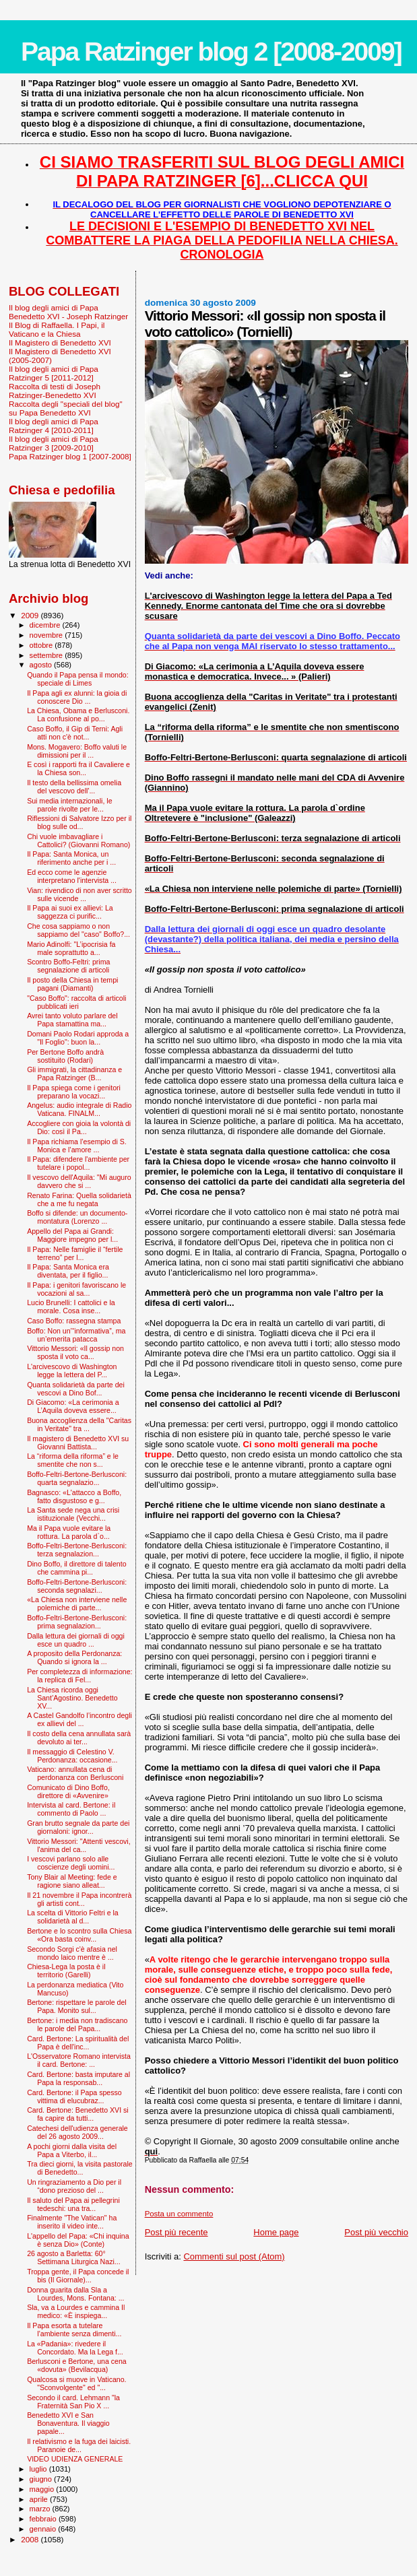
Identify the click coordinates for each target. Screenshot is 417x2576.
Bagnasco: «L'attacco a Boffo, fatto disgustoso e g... (74, 1496)
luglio (39, 2469)
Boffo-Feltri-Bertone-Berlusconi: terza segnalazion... (77, 1550)
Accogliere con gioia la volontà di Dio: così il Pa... (79, 1127)
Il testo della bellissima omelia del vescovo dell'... (74, 787)
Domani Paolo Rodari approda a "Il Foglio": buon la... (78, 1038)
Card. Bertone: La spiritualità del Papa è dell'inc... (78, 2043)
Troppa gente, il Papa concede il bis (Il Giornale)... (78, 2276)
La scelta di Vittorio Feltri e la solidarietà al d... (73, 1917)
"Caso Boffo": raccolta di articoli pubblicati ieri (76, 1002)
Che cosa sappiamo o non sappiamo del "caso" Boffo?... (78, 930)
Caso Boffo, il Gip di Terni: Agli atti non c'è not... (75, 733)
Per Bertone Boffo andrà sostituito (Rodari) (65, 1056)
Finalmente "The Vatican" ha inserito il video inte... (72, 2222)
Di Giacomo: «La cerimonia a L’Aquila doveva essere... (73, 1406)
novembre (47, 635)
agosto (42, 665)
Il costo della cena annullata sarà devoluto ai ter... (79, 1737)
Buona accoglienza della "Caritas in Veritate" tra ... (79, 1424)
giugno (42, 2479)
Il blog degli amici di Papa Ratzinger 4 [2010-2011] (53, 425)
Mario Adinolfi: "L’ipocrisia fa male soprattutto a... (71, 948)
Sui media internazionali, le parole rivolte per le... (69, 805)
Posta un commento (179, 2214)
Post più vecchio (376, 2232)
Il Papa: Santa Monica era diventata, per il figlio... (68, 1271)
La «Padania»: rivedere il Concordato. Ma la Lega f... (75, 2348)
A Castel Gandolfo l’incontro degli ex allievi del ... (79, 1719)
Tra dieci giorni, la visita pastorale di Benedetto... (80, 2168)
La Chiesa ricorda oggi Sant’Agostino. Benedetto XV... (72, 1698)
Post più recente (176, 2232)
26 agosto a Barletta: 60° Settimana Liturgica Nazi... (73, 2257)
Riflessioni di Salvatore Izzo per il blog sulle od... (79, 822)
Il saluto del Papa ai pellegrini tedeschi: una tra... (73, 2204)
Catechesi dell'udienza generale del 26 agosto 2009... (77, 2132)
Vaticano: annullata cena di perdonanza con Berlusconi (75, 1773)
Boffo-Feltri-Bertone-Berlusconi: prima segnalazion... (77, 1622)
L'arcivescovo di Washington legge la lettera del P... (72, 1370)
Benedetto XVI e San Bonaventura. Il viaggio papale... (68, 2423)
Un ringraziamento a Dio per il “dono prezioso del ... (74, 2186)
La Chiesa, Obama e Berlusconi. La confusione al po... (78, 714)
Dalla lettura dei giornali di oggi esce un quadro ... (76, 1640)
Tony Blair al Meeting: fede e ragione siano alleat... (72, 1881)
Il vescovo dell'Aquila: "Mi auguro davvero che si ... (79, 1181)
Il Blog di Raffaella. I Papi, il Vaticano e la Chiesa (56, 329)
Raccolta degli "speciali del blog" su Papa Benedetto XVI (66, 408)
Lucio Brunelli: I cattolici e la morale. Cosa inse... (71, 1306)
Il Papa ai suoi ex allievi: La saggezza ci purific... (70, 912)
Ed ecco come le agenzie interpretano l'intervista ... (72, 876)
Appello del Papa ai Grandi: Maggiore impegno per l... (72, 1235)
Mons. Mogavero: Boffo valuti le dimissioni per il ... (77, 751)
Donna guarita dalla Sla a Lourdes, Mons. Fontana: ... (75, 2294)
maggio (43, 2489)
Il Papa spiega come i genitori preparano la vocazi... (74, 1092)
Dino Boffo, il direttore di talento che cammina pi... (76, 1568)
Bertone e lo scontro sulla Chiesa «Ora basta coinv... (79, 1935)
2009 (30, 615)
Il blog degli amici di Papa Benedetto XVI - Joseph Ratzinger (68, 312)
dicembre (46, 625)
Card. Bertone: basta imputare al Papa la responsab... (78, 2078)
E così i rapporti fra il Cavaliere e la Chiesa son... (78, 768)
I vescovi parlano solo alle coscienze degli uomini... (71, 1863)
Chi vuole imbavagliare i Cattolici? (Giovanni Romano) (78, 840)
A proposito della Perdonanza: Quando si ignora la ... (74, 1657)
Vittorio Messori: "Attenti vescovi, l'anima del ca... (78, 1845)
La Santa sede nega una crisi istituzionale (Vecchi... (73, 1514)
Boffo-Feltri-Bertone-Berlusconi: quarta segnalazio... (77, 1478)
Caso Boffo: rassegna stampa (74, 1321)
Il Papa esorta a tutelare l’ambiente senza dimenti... (74, 2329)
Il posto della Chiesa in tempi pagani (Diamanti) (72, 984)
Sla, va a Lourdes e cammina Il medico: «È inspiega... (76, 2311)
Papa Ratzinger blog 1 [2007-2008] (70, 456)
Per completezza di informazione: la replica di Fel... (79, 1675)
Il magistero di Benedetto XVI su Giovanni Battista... (78, 1442)
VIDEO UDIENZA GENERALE (75, 2459)
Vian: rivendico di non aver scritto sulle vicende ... (79, 894)
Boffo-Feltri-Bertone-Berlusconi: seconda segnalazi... (77, 1586)
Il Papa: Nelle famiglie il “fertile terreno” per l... (75, 1253)
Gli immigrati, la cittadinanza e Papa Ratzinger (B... (74, 1073)
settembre (47, 655)
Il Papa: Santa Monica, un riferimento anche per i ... (71, 858)
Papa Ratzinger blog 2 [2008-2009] (211, 51)
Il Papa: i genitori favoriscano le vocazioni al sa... (76, 1289)
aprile (40, 2499)
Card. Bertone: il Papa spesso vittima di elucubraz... (74, 2096)
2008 (30, 2539)
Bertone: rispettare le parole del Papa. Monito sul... (77, 2006)
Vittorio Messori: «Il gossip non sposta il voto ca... (75, 1352)
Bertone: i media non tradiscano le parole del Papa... (77, 2024)
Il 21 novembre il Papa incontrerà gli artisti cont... (79, 1899)
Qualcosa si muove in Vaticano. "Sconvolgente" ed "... (76, 2383)
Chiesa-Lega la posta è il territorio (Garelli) (66, 1970)
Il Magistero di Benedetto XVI (60, 342)
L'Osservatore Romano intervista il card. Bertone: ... (79, 2060)
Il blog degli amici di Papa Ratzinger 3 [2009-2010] (53, 443)
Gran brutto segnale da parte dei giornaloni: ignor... (78, 1827)
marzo (41, 2509)
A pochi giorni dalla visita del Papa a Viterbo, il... (72, 2150)
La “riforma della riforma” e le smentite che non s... (73, 1460)
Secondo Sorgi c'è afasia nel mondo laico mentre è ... (72, 1953)
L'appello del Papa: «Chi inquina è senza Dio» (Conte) (78, 2240)
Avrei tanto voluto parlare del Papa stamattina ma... (72, 1020)
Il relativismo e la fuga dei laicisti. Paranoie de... (79, 2445)
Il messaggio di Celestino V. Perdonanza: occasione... (72, 1756)
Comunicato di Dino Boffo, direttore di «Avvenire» (68, 1791)
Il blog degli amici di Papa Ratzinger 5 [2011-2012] (53, 373)
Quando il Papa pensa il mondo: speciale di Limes (78, 679)
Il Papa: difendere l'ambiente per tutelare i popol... (78, 1163)
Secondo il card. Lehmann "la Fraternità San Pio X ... (73, 2401)
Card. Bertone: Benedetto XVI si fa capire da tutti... (78, 2114)
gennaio (44, 2529)
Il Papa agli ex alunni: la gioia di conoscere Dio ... (77, 697)
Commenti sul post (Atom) (233, 2256)
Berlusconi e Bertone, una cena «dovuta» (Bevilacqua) (77, 2365)
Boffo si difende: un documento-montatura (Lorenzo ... (77, 1217)
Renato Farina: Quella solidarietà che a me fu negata (79, 1199)
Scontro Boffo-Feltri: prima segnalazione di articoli (68, 966)
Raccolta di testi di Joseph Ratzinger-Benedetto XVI (54, 390)
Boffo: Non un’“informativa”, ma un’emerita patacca (76, 1335)
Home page (275, 2232)
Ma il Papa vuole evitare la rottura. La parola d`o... (68, 1532)
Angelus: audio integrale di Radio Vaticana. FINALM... (79, 1109)
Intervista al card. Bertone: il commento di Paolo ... (71, 1809)
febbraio (44, 2519)
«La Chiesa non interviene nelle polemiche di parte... (77, 1603)
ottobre (42, 645)
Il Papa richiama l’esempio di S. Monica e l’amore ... (77, 1145)
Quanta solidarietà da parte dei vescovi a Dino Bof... (76, 1389)
